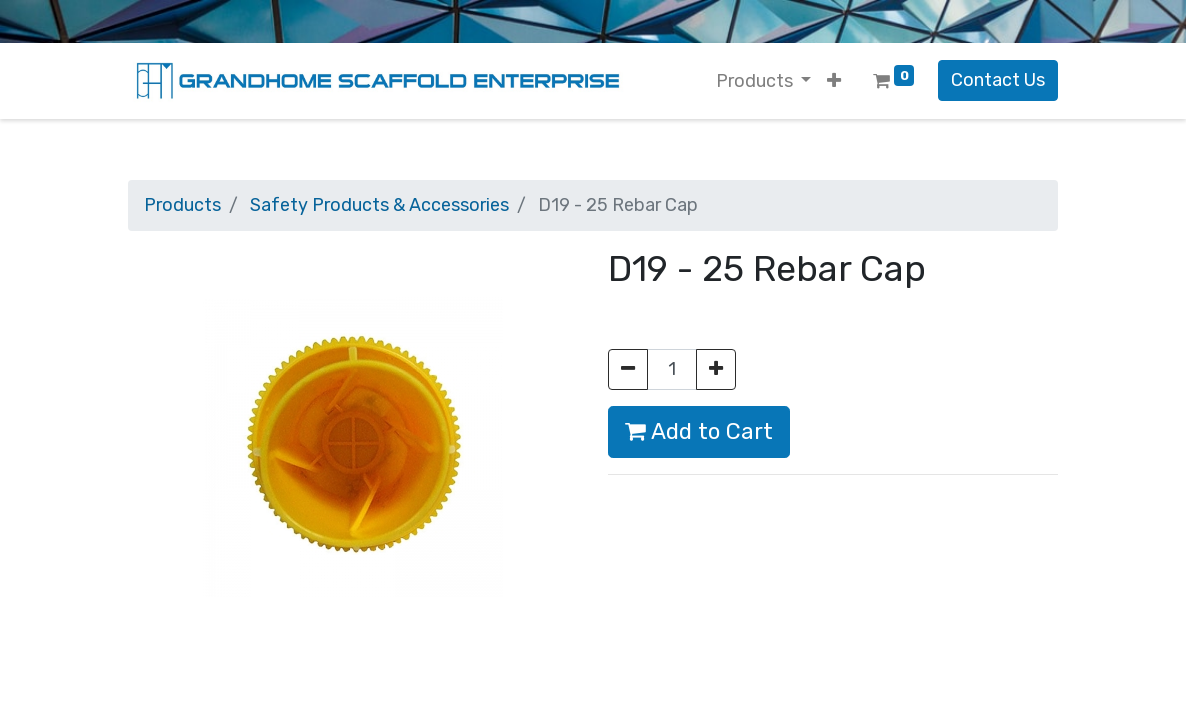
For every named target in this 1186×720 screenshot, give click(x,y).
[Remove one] (628, 369)
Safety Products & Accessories (379, 205)
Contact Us (998, 80)
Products (182, 205)
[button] (834, 81)
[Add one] (716, 369)
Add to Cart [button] (699, 431)
